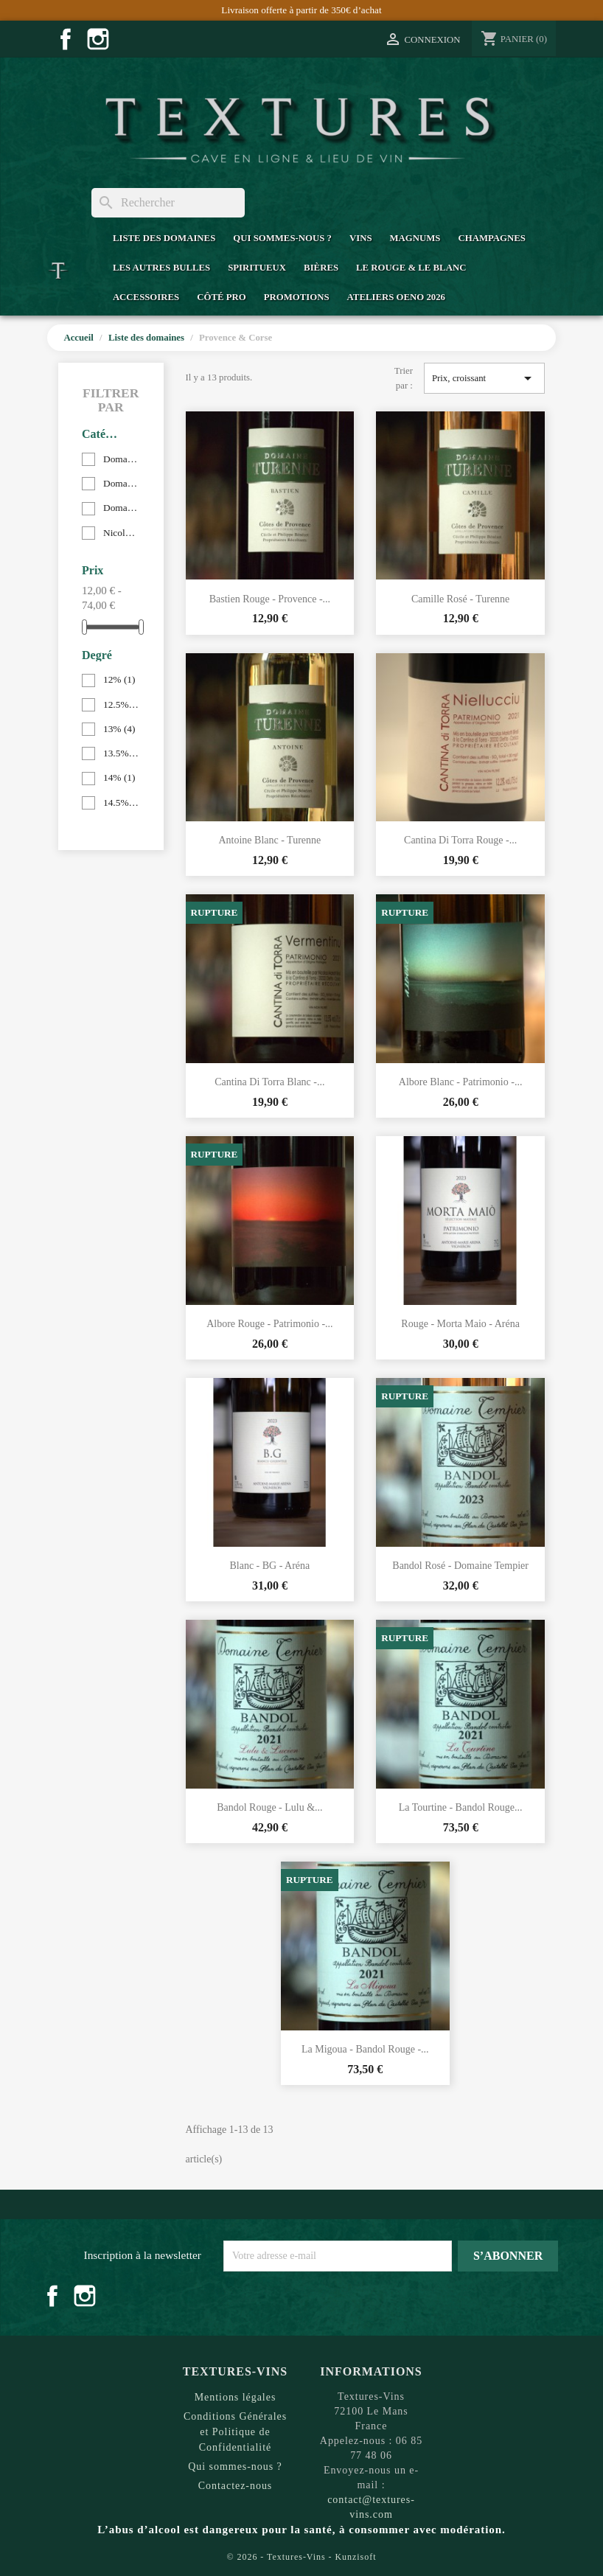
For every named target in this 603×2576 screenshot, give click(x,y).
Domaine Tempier (121, 483)
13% (119, 728)
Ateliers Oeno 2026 (396, 297)
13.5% (121, 753)
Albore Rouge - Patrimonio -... (269, 1323)
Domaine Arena (121, 458)
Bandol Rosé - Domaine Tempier (460, 1565)
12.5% (121, 704)
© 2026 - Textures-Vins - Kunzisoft (302, 2557)
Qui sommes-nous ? (282, 238)
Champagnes (491, 238)
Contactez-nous (235, 2485)
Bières (321, 267)
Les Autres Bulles (161, 267)
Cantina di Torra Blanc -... (269, 1081)
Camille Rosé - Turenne (460, 599)
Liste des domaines (164, 238)
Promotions (297, 297)
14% (119, 777)
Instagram (98, 39)
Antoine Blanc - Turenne (269, 840)
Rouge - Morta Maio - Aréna (460, 1323)
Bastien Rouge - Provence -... (269, 599)
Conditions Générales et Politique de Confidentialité (235, 2432)
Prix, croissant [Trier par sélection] (484, 378)
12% (119, 679)
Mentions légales (235, 2397)
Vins (360, 238)
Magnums (415, 238)
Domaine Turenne (121, 507)
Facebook (65, 39)
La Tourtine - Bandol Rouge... (461, 1807)
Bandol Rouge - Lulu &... (270, 1807)
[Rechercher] (168, 202)
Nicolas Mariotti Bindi (121, 532)
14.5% (121, 802)
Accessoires (146, 297)
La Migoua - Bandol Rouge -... (365, 2049)
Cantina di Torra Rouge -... (460, 840)
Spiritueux (257, 267)
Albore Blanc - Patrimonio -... (461, 1081)
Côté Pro (221, 297)
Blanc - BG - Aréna (269, 1565)
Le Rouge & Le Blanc (411, 267)
